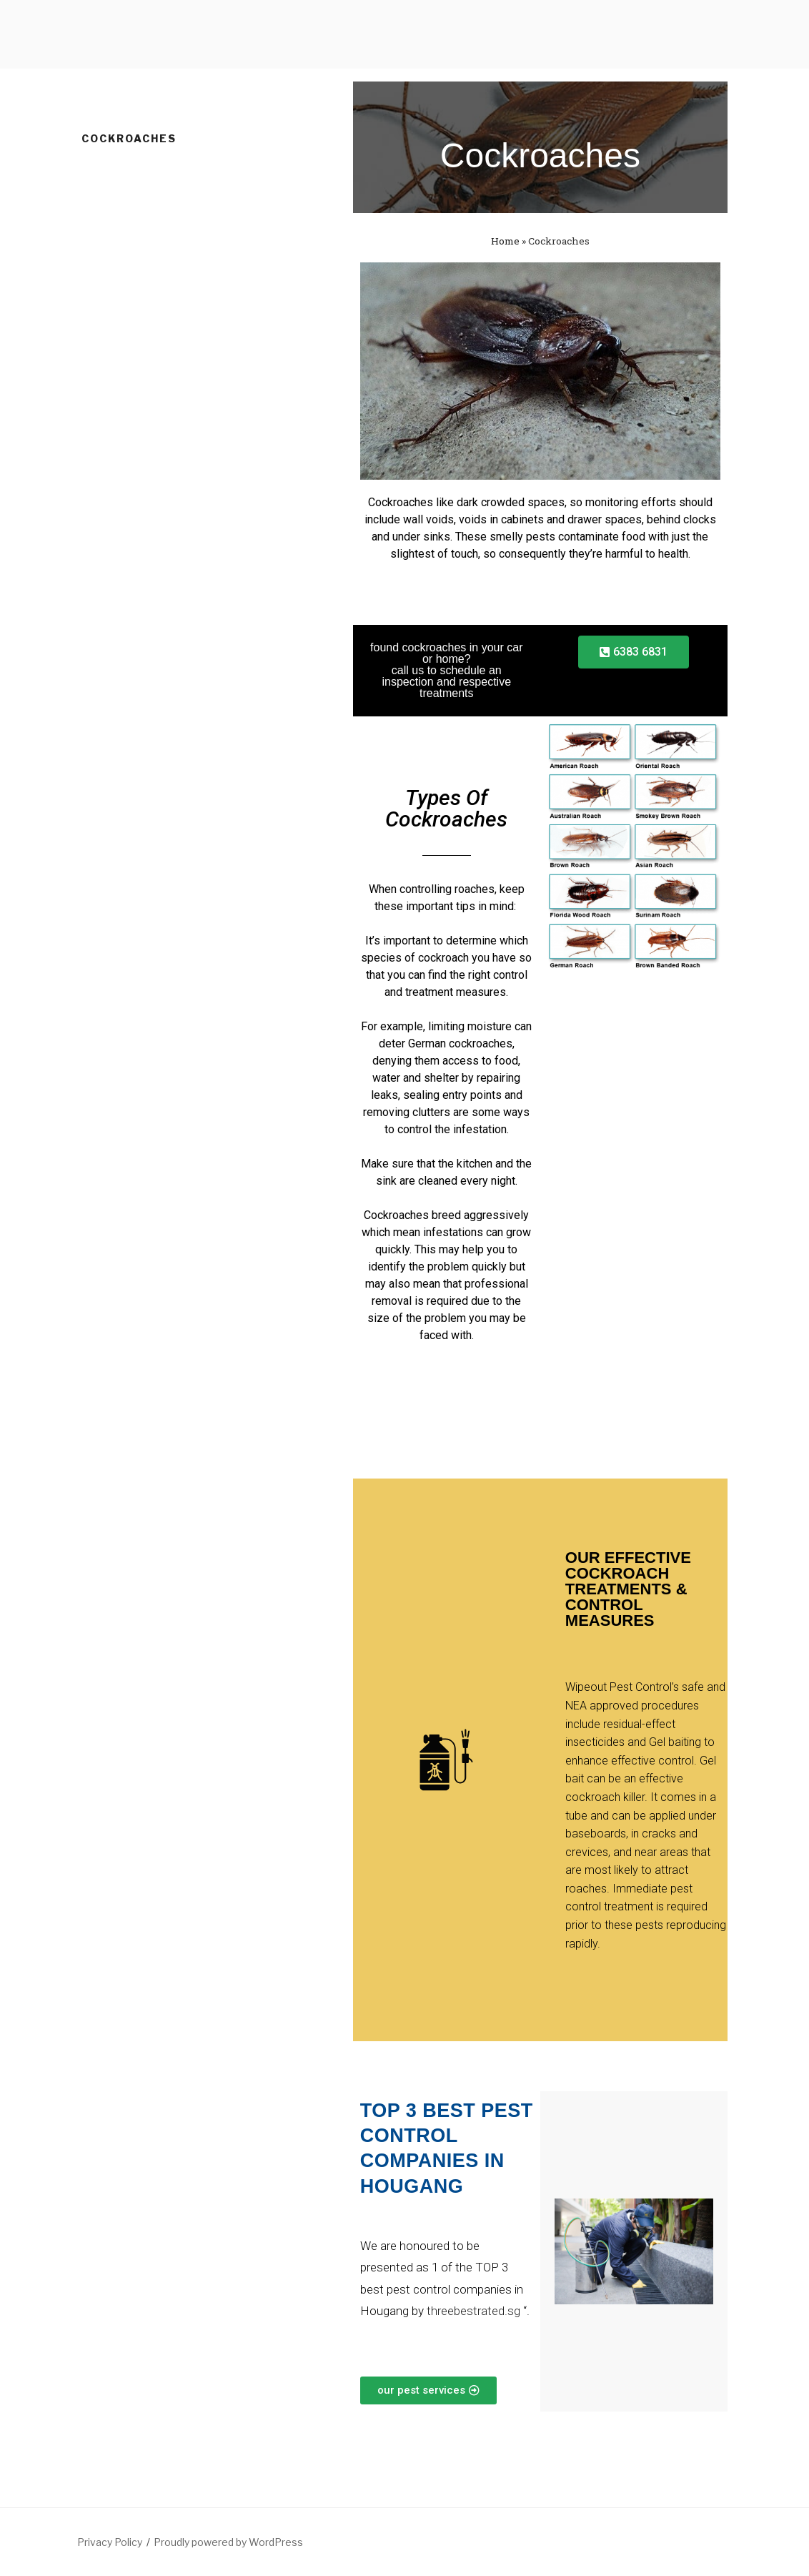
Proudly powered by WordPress (228, 2542)
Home (505, 241)
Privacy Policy (109, 2542)
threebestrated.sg (472, 2311)
